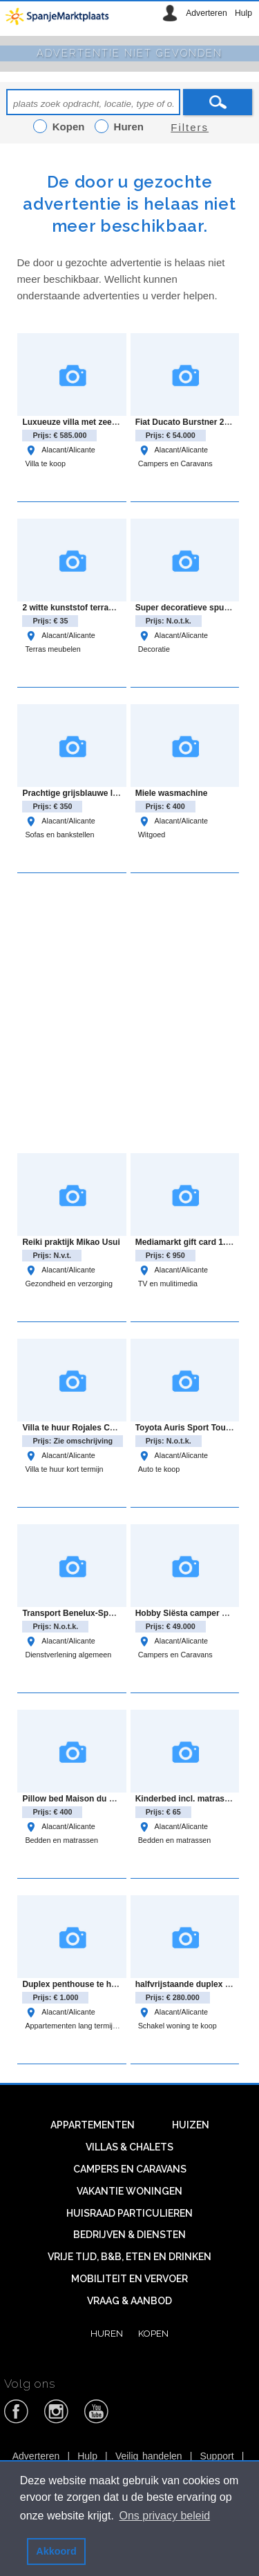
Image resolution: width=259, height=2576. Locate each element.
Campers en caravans (129, 2169)
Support (217, 2456)
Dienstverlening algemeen (68, 1654)
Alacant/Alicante (60, 450)
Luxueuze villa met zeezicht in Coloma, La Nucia (117, 422)
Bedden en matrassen (61, 1840)
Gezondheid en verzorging (69, 1283)
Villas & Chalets (129, 2147)
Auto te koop (159, 1469)
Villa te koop (45, 463)
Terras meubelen (52, 649)
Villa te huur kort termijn (64, 1469)
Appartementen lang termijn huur (79, 2025)
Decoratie (154, 649)
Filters (190, 127)
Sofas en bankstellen (59, 834)
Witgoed (152, 834)
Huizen (190, 2124)
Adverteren (206, 13)
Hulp (243, 13)
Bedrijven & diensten (129, 2234)
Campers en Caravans (175, 463)
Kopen (153, 2333)
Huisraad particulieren (129, 2213)
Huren (106, 2333)
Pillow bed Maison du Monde (78, 1799)
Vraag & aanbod (129, 2300)
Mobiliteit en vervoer (129, 2278)
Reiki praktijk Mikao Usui (70, 1242)
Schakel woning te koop (177, 2025)
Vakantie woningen (129, 2191)
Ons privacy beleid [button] (165, 2516)
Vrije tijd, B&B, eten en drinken (129, 2256)
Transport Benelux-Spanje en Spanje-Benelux (111, 1613)
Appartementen (92, 2124)
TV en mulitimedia (168, 1283)
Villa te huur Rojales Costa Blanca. (90, 1427)
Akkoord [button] (56, 2551)
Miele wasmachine (171, 793)
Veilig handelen (148, 2456)
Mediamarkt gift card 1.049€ (189, 1242)
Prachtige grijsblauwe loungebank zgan (100, 793)
